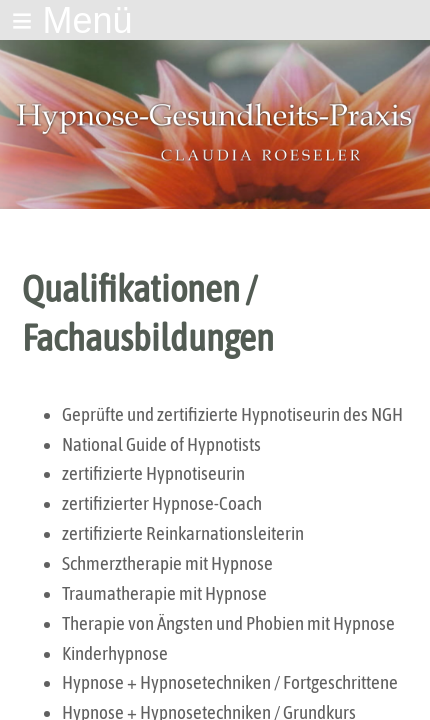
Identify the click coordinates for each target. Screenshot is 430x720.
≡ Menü (71, 20)
